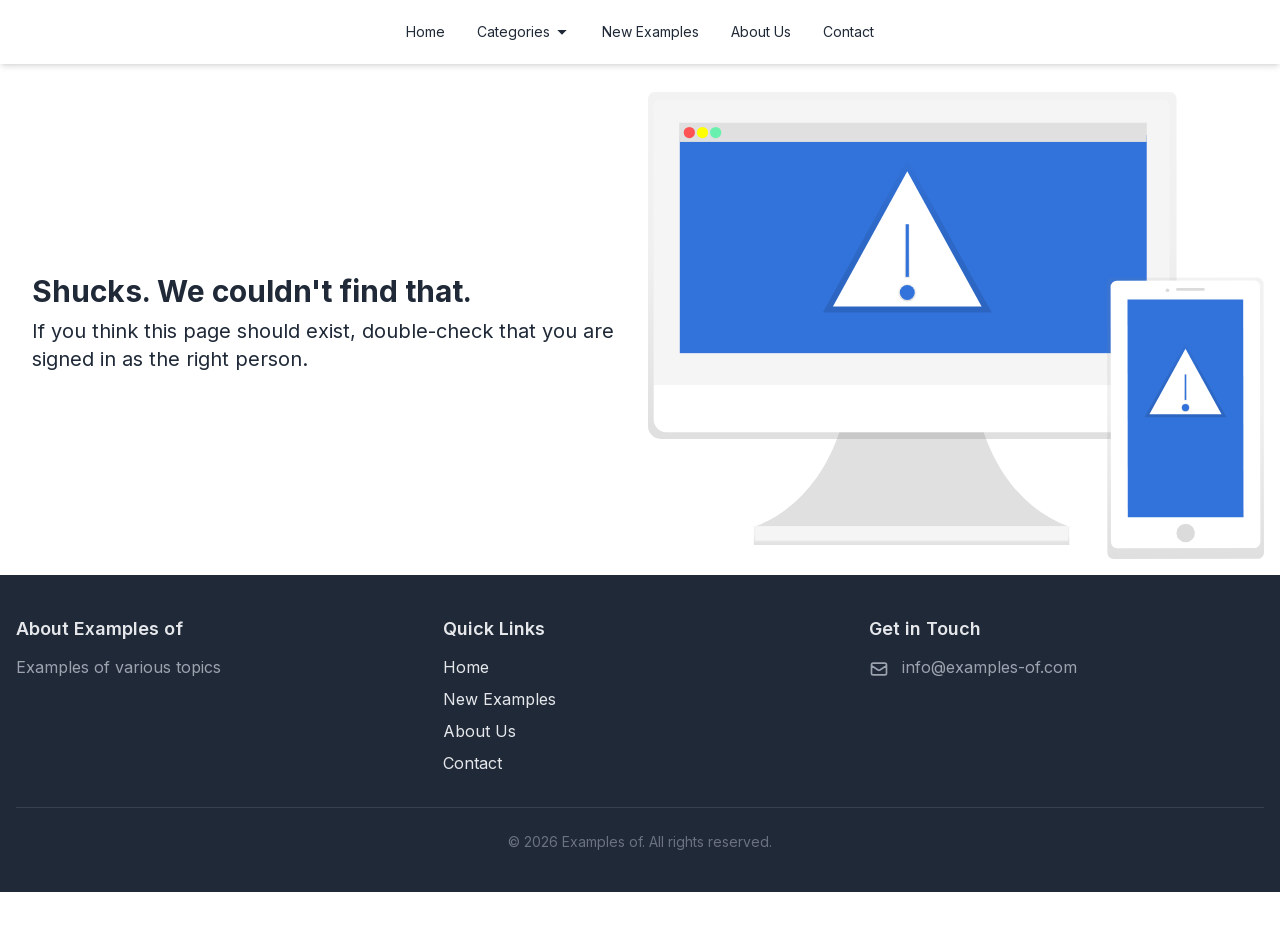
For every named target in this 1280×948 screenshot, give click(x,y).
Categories (523, 31)
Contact (848, 31)
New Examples (650, 31)
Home (425, 31)
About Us (761, 31)
